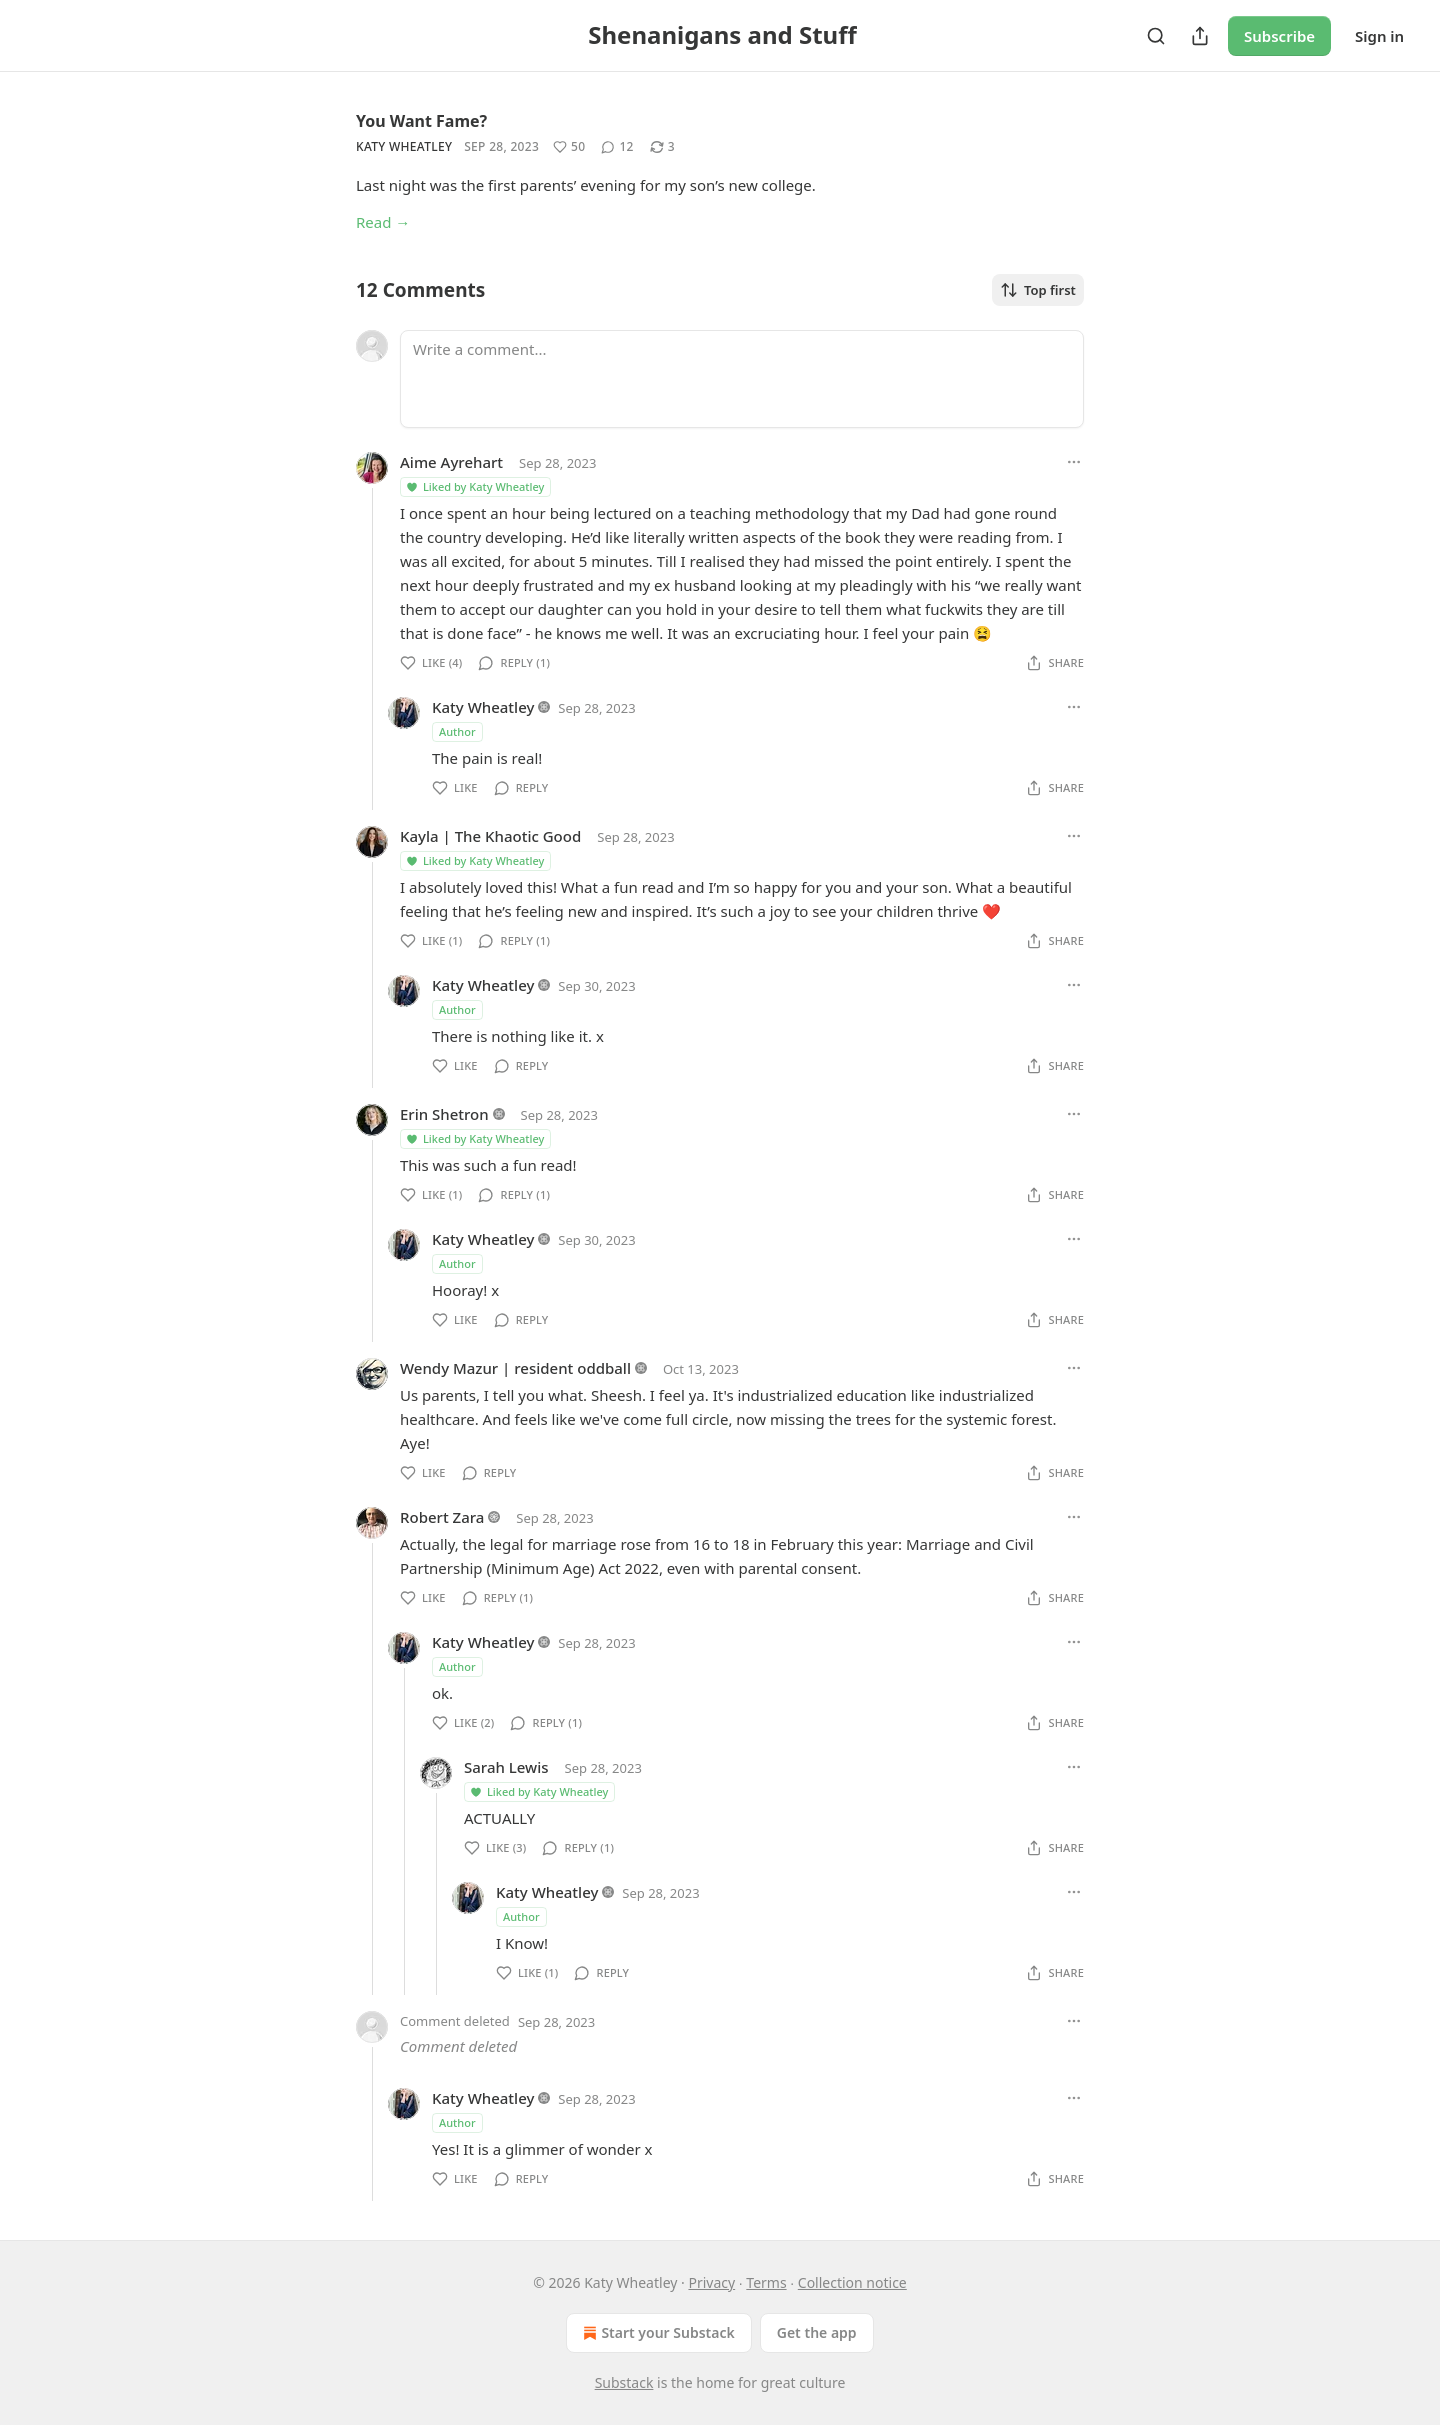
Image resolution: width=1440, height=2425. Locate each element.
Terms (766, 2282)
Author (457, 731)
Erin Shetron (444, 1114)
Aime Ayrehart (451, 462)
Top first (1038, 290)
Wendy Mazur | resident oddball (515, 1368)
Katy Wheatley (404, 146)
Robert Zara (442, 1517)
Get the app (817, 2332)
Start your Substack (656, 2333)
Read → (383, 222)
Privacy (711, 2282)
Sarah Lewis (506, 1767)
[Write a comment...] (742, 379)
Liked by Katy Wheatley (474, 486)
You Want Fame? (421, 121)
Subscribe (1279, 36)
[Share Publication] (1200, 36)
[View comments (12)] (617, 147)
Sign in (1379, 36)
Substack (624, 2382)
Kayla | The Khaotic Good (490, 836)
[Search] (1156, 36)
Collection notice (852, 2282)
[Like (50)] (569, 147)
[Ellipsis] (1074, 462)
